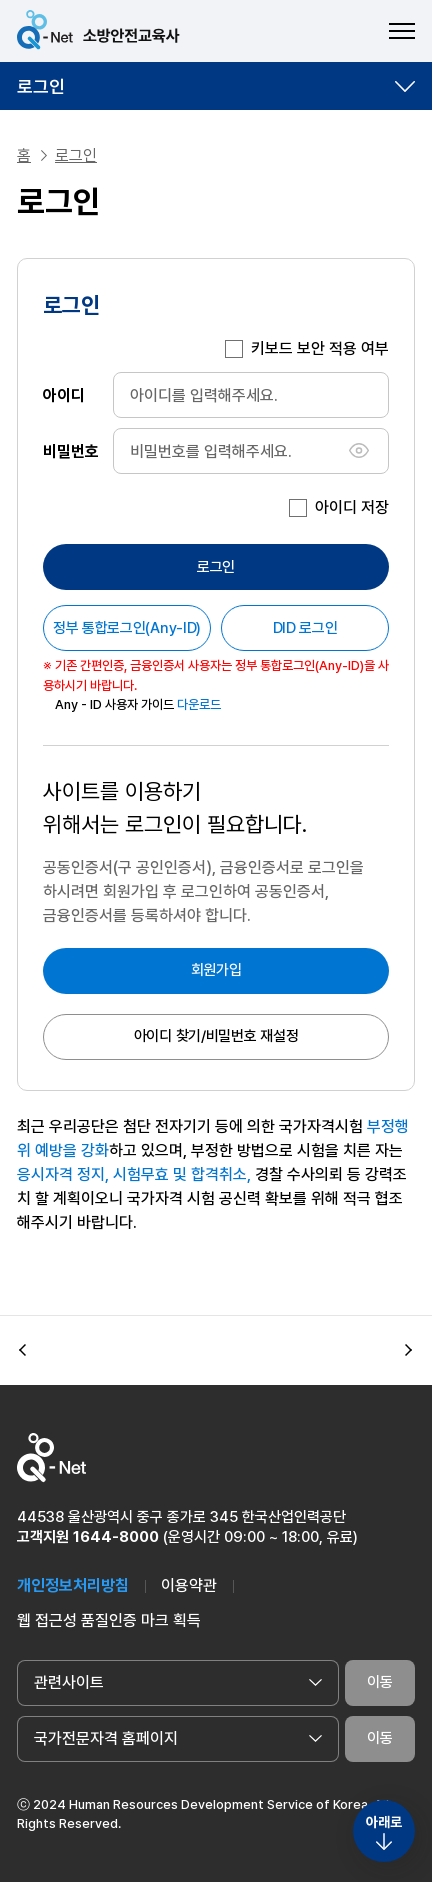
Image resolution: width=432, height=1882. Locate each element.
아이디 (64, 394)
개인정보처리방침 (73, 1585)
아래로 (384, 1822)
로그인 (41, 86)
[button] (23, 1350)
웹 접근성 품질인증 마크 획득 (109, 1620)
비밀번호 (71, 450)
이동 (380, 1682)
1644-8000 (116, 1537)
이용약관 (189, 1585)
